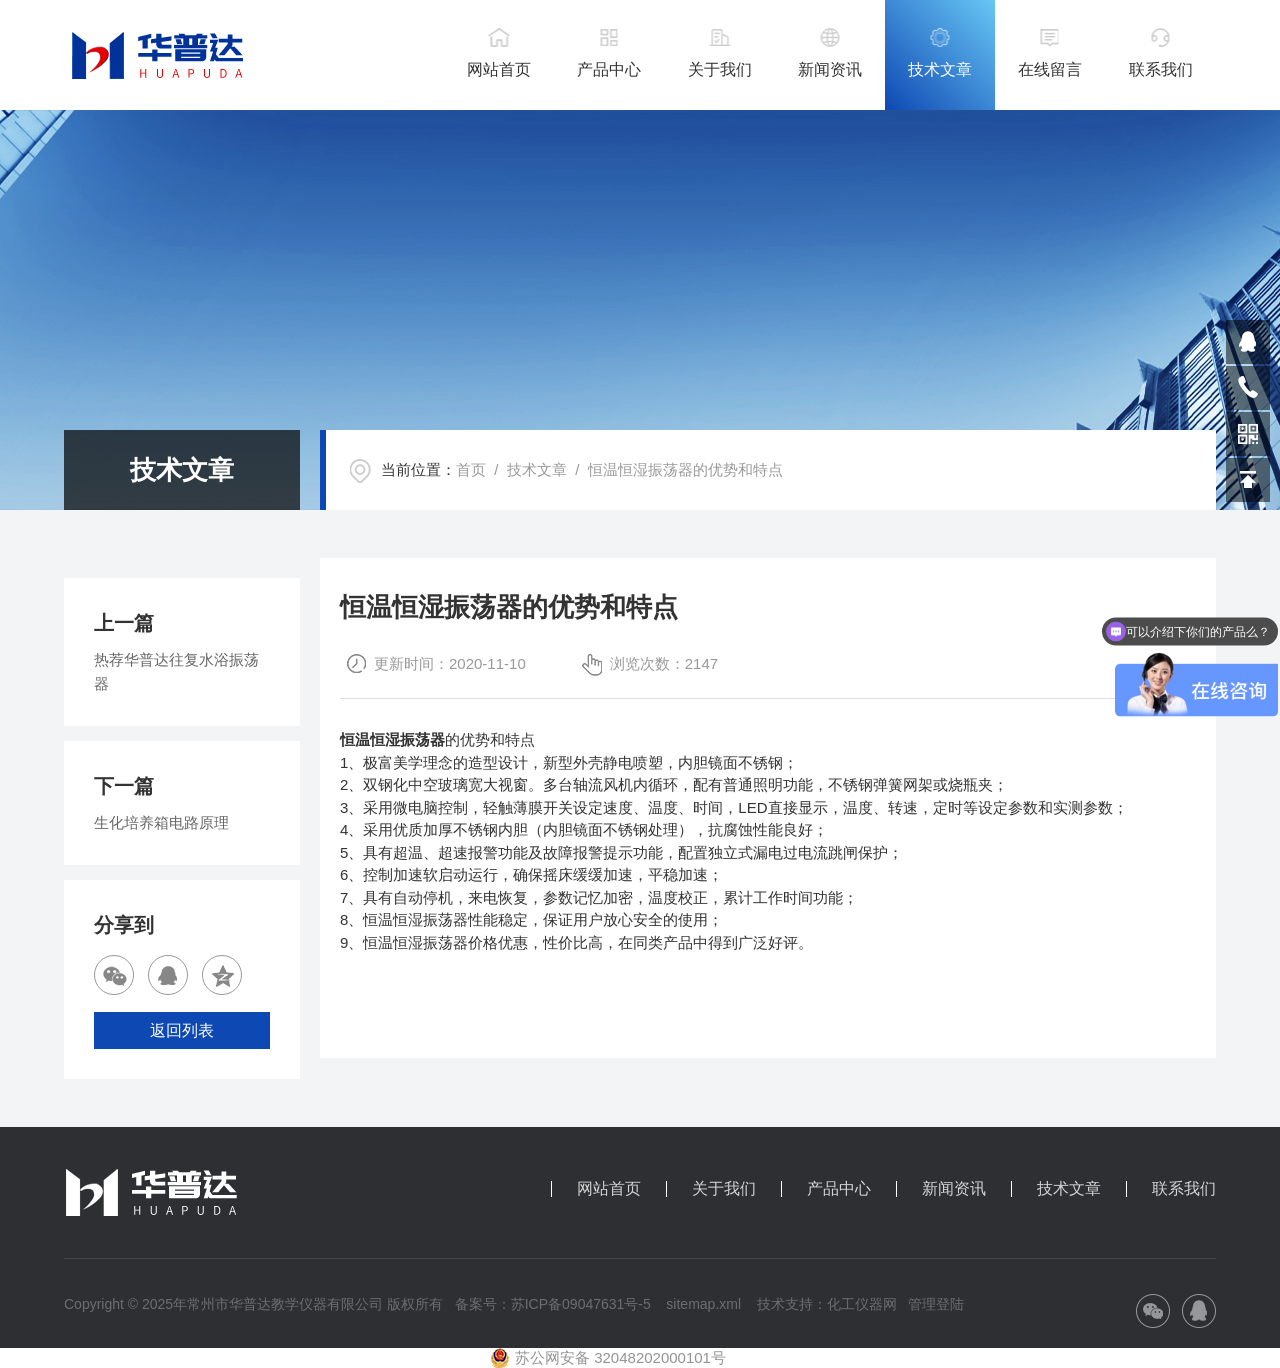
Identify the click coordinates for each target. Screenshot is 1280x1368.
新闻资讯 (830, 69)
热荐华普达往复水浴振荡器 (176, 671)
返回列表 (182, 1030)
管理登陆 (936, 1304)
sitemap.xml (703, 1304)
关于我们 (720, 69)
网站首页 (499, 69)
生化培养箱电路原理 (161, 822)
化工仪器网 (862, 1304)
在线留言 (1050, 69)
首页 (471, 469)
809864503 (1248, 342)
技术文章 (940, 69)
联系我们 (1161, 69)
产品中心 (609, 69)
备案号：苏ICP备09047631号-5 (553, 1304)
